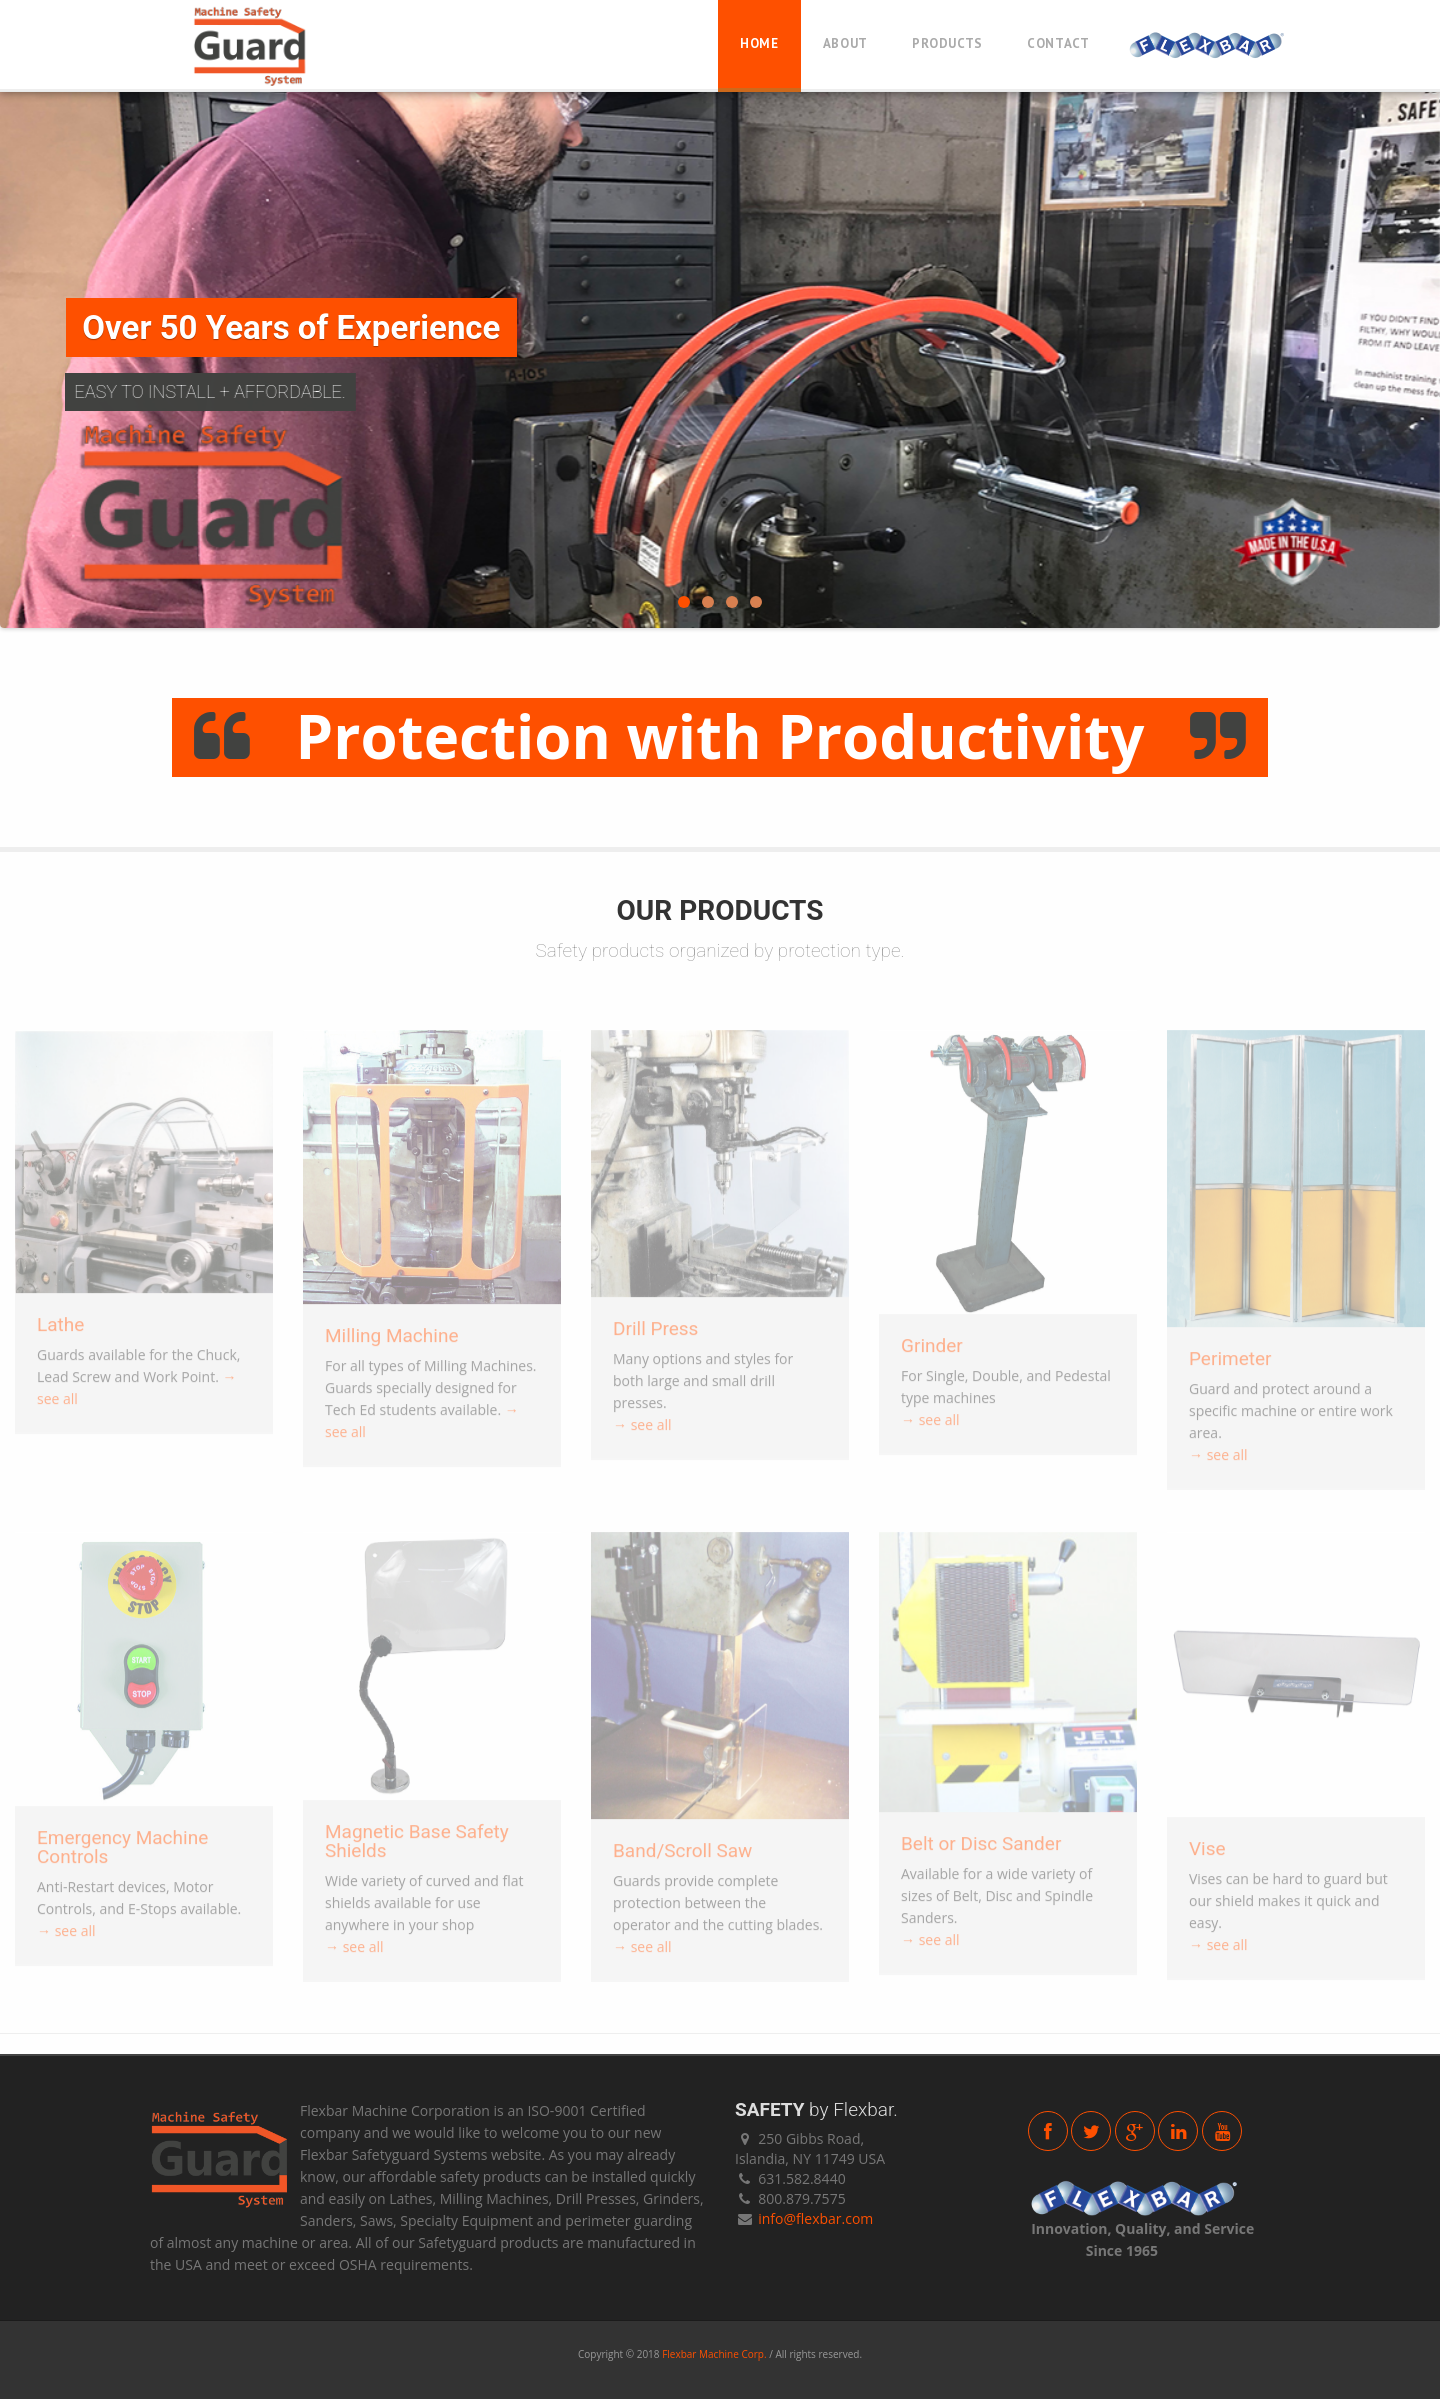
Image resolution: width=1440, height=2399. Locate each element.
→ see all (642, 1432)
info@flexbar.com (815, 2218)
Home (759, 43)
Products (947, 43)
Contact (1058, 43)
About (845, 43)
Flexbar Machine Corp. (714, 2354)
